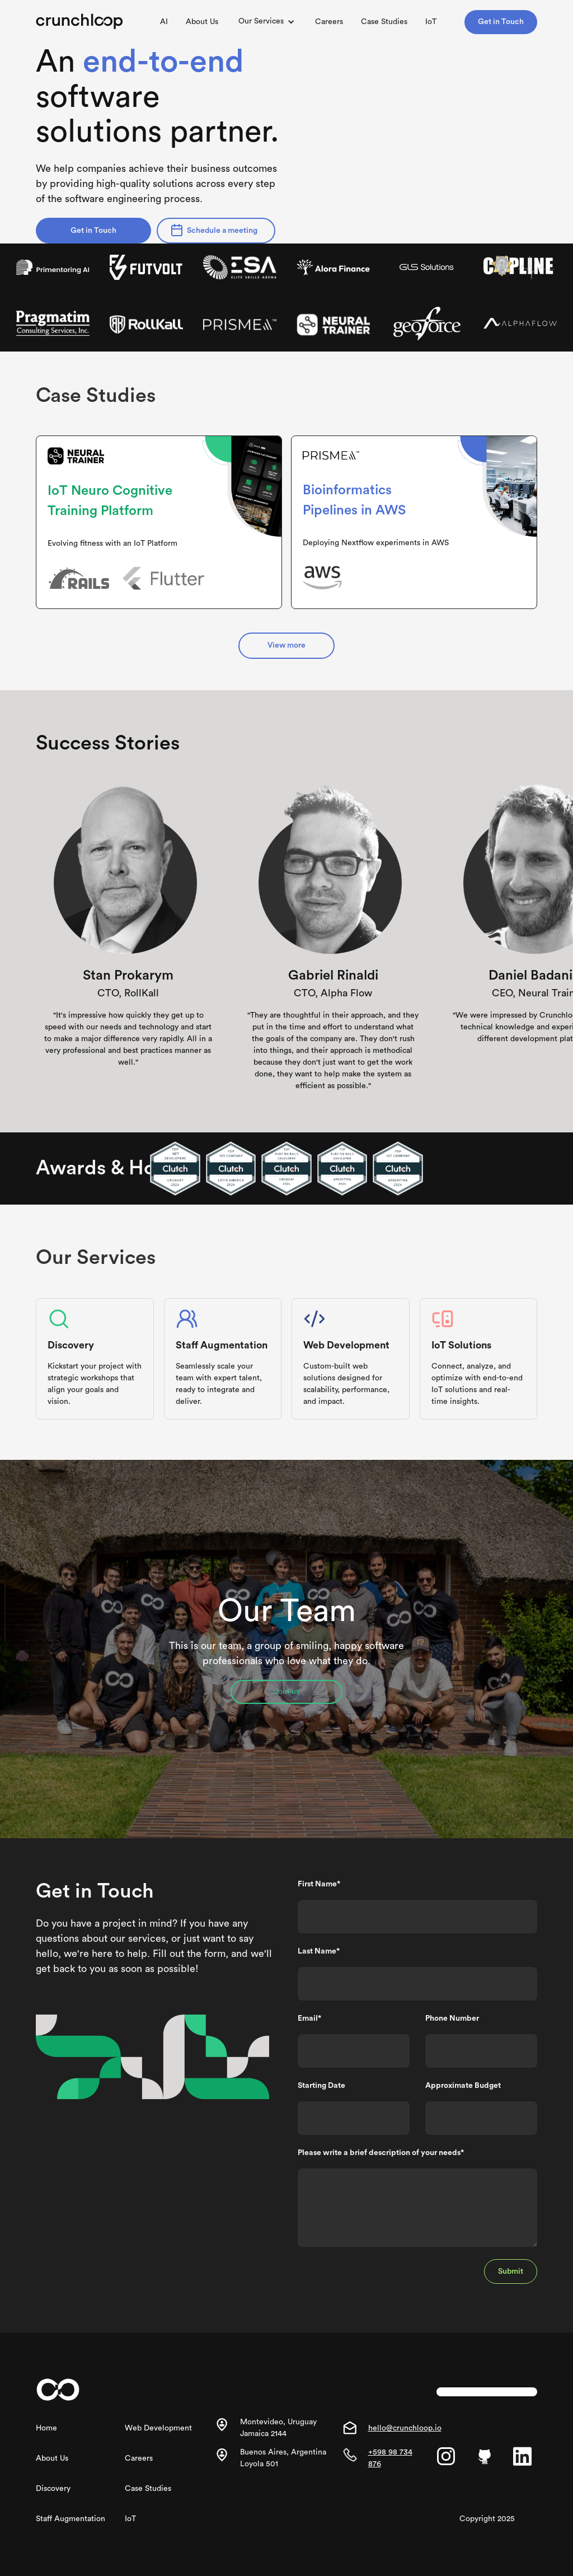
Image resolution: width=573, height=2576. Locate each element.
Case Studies (384, 22)
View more (286, 645)
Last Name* (319, 1951)
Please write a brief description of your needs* (381, 2153)
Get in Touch (501, 22)
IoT (430, 22)
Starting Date (321, 2086)
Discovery (53, 2489)
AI (164, 22)
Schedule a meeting (222, 231)
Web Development (158, 2428)
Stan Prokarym (128, 975)
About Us (202, 22)
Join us (286, 1692)
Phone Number (452, 2018)
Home (46, 2428)
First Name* (319, 1884)
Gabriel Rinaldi (333, 975)
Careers (329, 22)
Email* (309, 2018)
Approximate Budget (463, 2086)
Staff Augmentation (70, 2519)
